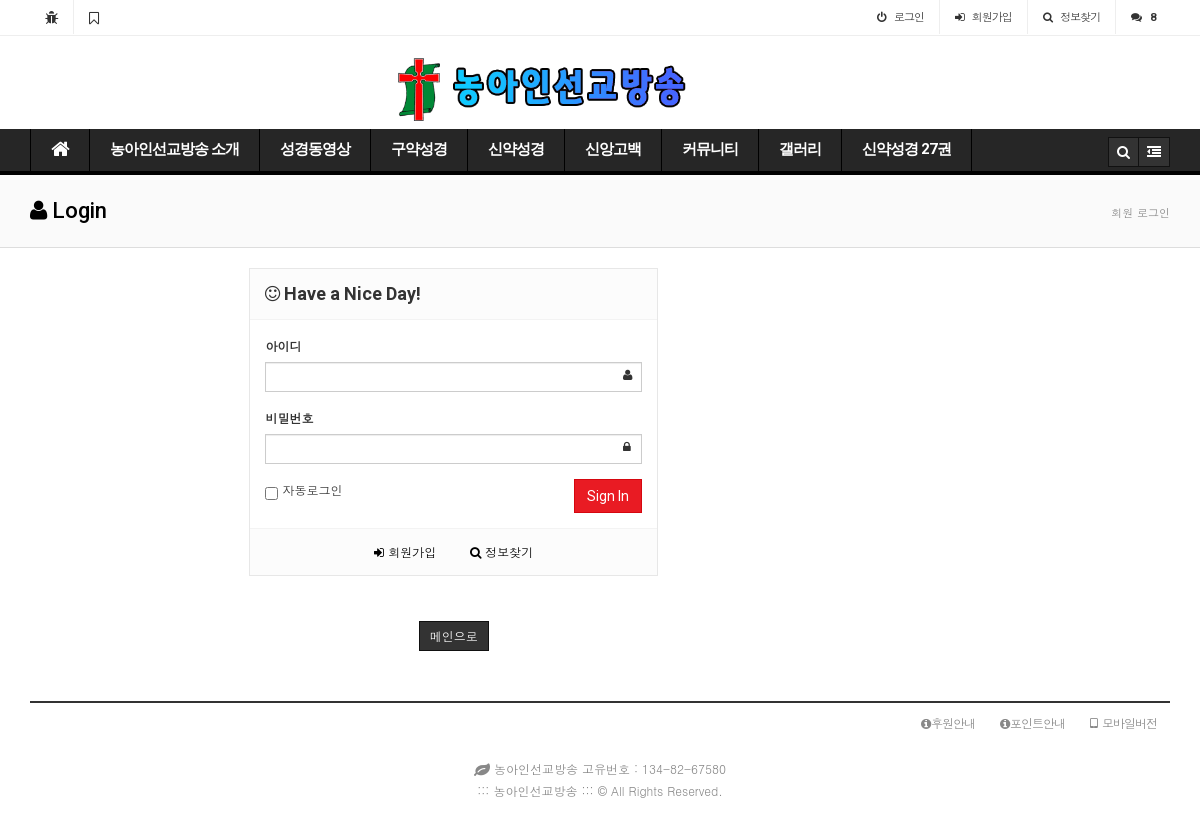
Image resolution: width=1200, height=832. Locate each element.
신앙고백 (613, 149)
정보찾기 (501, 551)
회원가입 (405, 551)
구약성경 (419, 149)
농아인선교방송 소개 (174, 149)
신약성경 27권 (906, 149)
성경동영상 (315, 149)
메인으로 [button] (454, 635)
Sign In (608, 496)
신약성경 (516, 149)
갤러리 (800, 149)
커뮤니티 (710, 149)
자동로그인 (303, 490)
